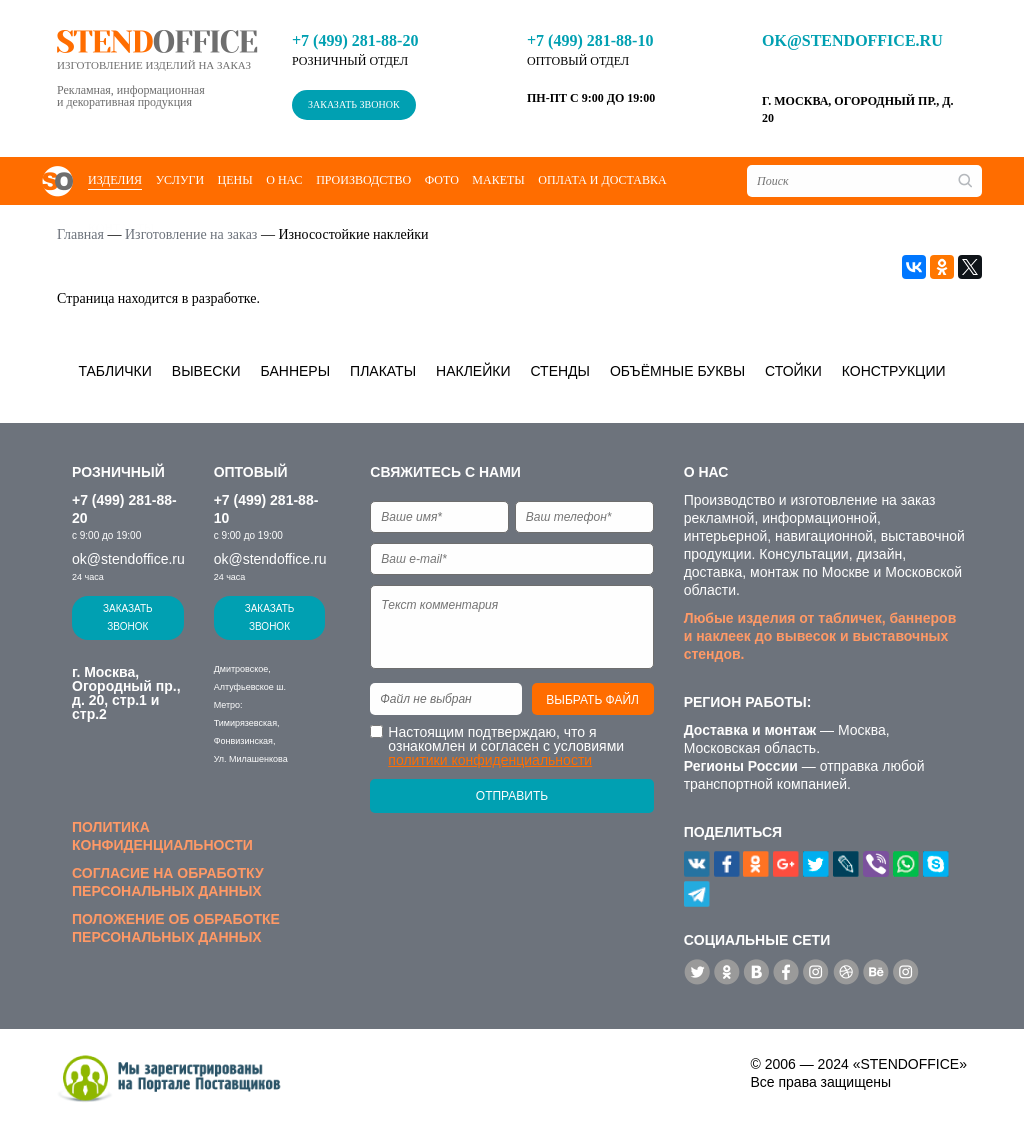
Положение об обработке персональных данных (176, 928)
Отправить (512, 796)
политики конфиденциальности (490, 760)
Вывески (206, 371)
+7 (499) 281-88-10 (590, 40)
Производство (363, 180)
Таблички (114, 371)
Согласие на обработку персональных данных (168, 882)
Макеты (498, 180)
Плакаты (383, 371)
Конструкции (894, 371)
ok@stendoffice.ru (852, 40)
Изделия (115, 180)
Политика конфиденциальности (162, 836)
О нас (284, 180)
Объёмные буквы (677, 371)
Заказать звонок (354, 104)
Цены (235, 180)
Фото (442, 180)
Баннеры (296, 371)
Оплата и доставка (602, 180)
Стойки (793, 371)
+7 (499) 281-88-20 (355, 40)
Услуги (180, 180)
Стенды (560, 371)
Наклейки (473, 371)
